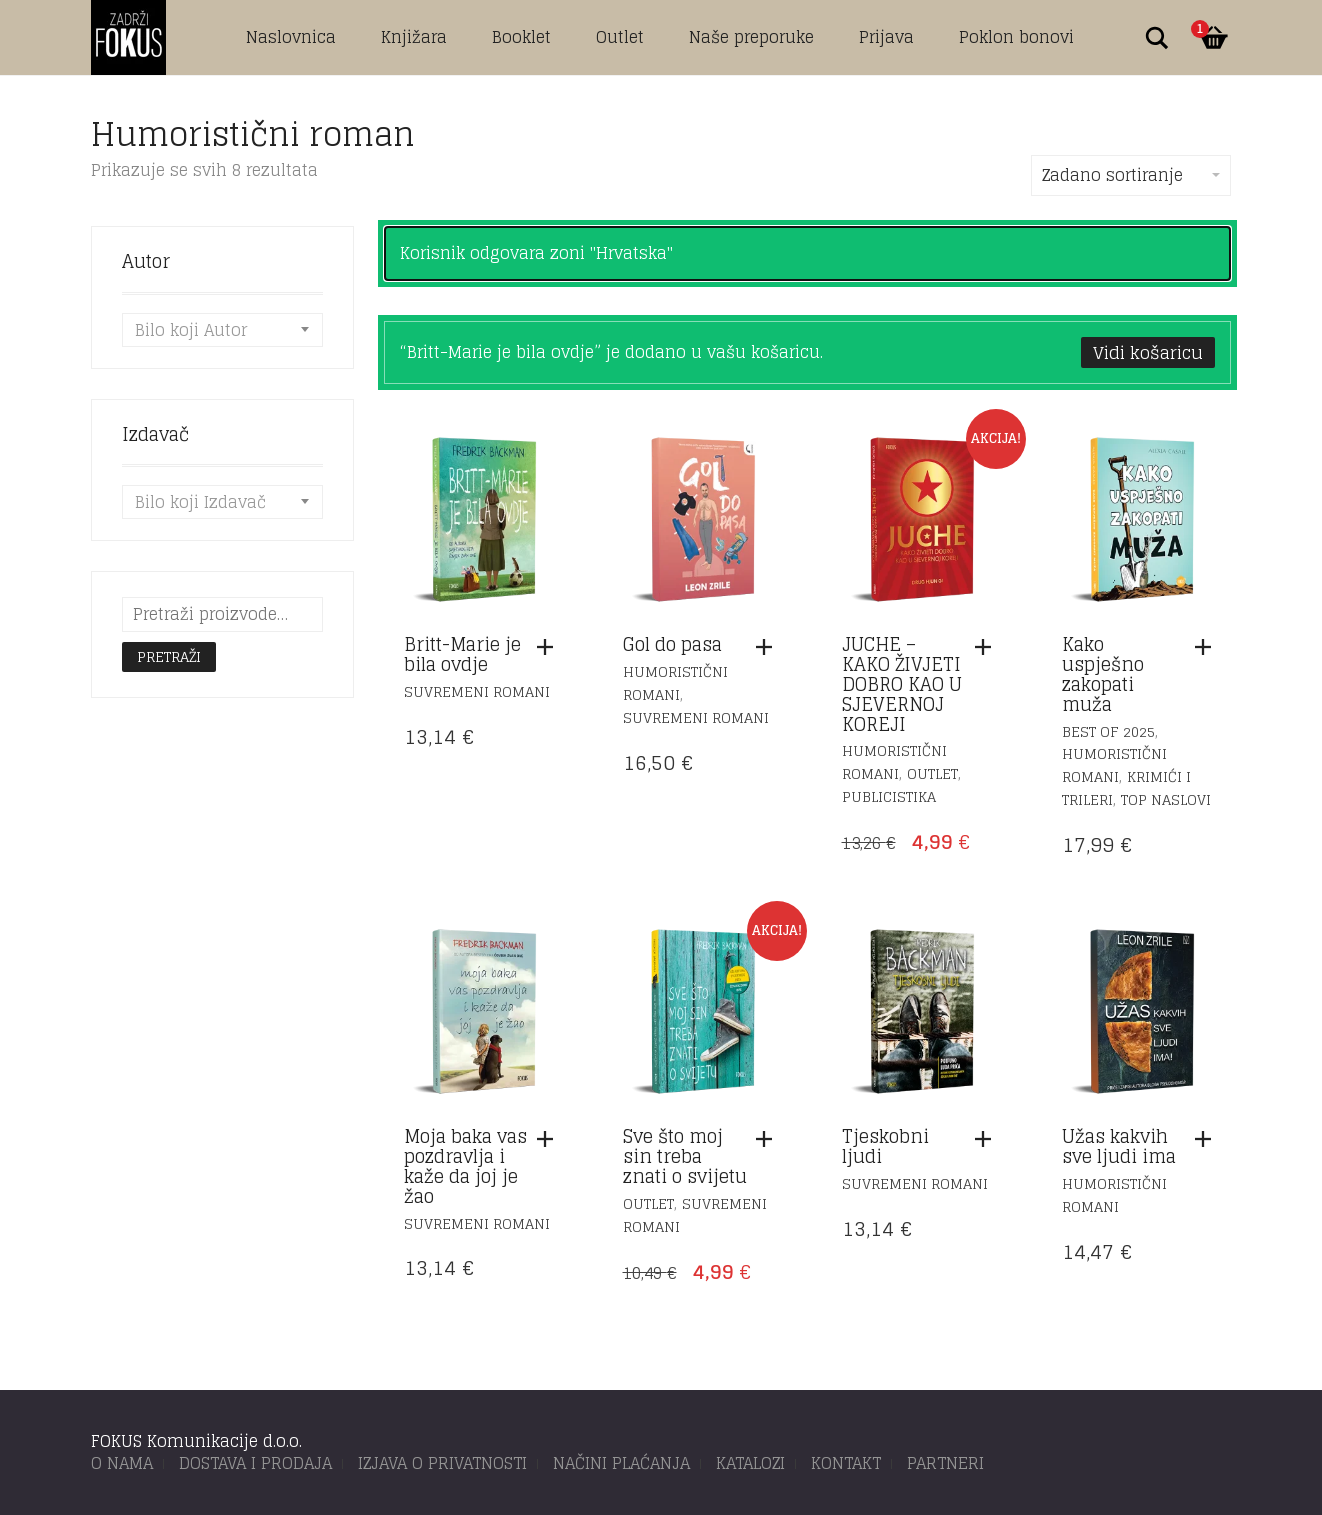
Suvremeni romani (477, 691)
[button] (550, 647)
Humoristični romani (675, 683)
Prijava (886, 37)
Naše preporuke (751, 37)
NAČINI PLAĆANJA (621, 1463)
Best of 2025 (1108, 731)
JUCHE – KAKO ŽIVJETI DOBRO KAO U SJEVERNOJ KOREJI (902, 683)
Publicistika (889, 796)
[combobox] (222, 330)
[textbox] (222, 330)
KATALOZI (750, 1463)
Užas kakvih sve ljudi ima (1119, 1146)
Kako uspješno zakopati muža (1103, 673)
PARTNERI (945, 1463)
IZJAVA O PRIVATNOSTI (442, 1463)
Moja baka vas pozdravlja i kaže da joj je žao (465, 1165)
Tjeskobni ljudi (885, 1146)
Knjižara (414, 37)
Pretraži (169, 656)
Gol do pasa (672, 644)
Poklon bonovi (1016, 37)
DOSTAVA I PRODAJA (255, 1463)
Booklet (521, 37)
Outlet (620, 37)
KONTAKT (846, 1463)
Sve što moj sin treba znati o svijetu (685, 1156)
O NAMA (122, 1463)
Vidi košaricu (1148, 352)
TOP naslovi (1166, 799)
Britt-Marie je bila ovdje (462, 654)
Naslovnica (291, 37)
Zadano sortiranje (1131, 175)
